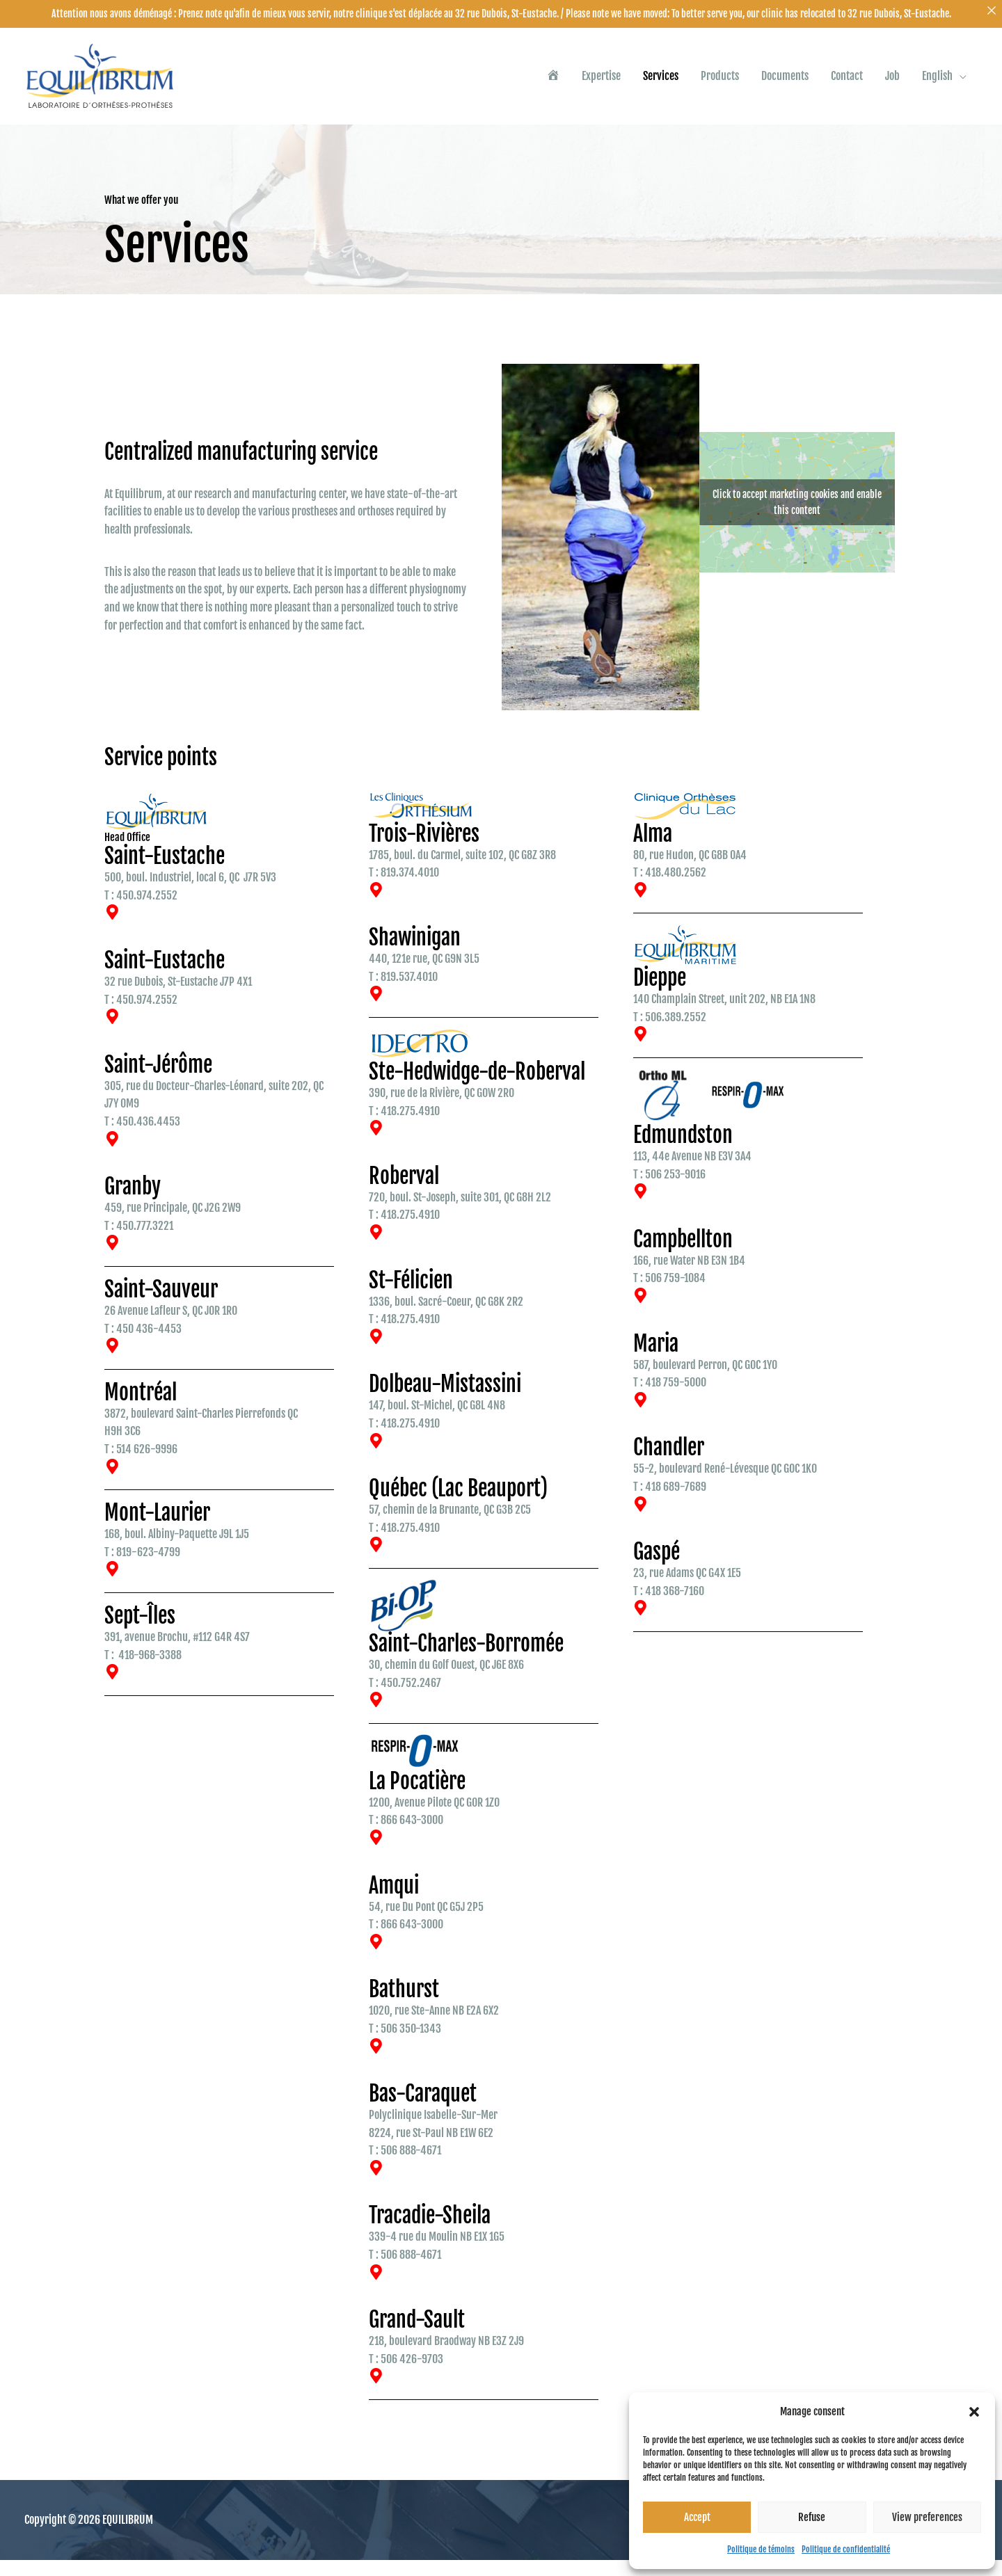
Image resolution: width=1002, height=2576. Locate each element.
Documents (785, 84)
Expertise (601, 84)
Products (720, 84)
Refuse (811, 2517)
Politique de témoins (761, 2549)
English (937, 84)
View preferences (927, 2517)
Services (660, 84)
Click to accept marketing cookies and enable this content (797, 518)
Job (892, 84)
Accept (697, 2517)
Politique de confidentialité (846, 2549)
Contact (847, 84)
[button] (974, 2412)
